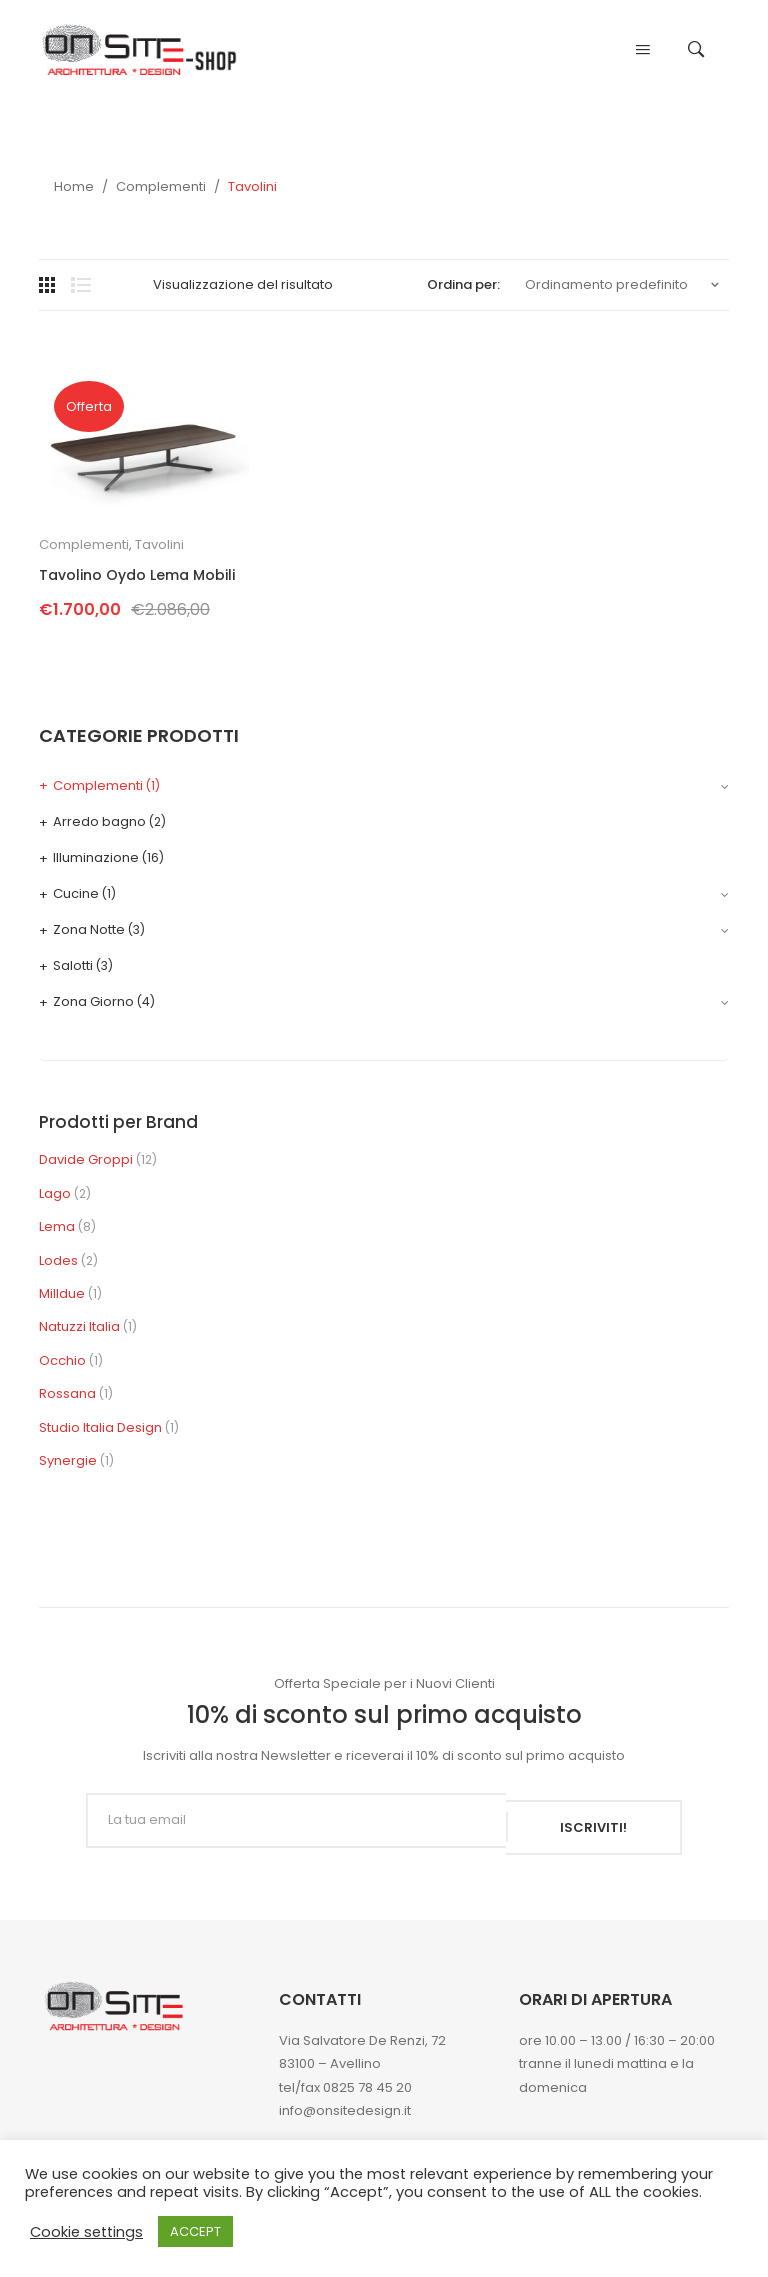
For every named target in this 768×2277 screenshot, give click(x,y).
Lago (55, 1193)
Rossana (67, 1393)
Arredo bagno (99, 821)
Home (74, 186)
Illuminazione (96, 857)
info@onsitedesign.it (345, 2103)
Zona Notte (89, 929)
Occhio (62, 1360)
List (81, 285)
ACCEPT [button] (195, 2231)
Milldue (62, 1293)
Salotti (73, 965)
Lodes (58, 1260)
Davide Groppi (86, 1159)
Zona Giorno (93, 1001)
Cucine (76, 893)
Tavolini (159, 544)
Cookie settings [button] (86, 2232)
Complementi (161, 186)
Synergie (68, 1460)
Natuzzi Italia (79, 1326)
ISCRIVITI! (593, 1820)
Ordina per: (463, 284)
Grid (49, 285)
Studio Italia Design (100, 1427)
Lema (57, 1226)
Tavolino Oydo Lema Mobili (137, 575)
